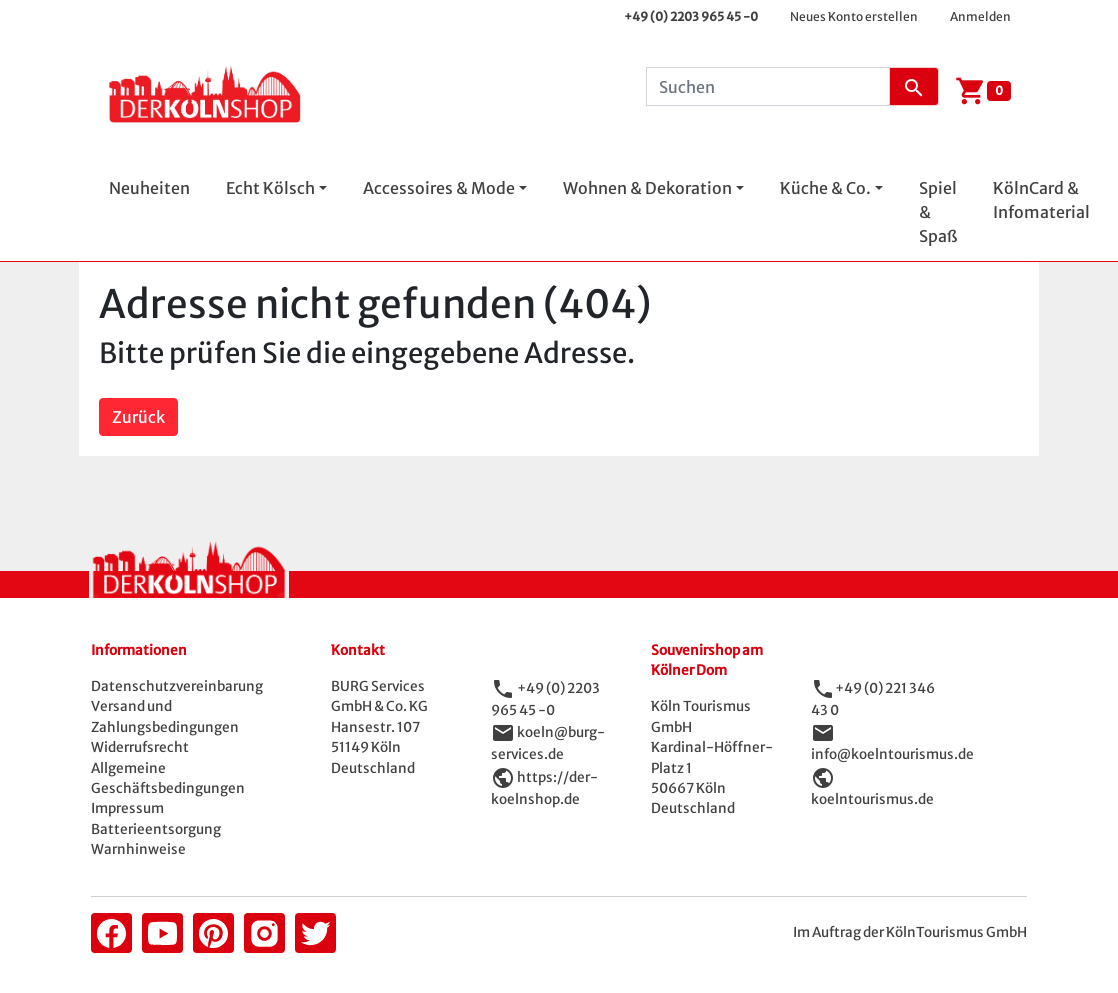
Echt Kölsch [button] (270, 188)
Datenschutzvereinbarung (177, 686)
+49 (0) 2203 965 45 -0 (691, 16)
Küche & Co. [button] (825, 188)
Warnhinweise (138, 849)
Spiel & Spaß (938, 212)
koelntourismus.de (872, 799)
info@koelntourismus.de (892, 754)
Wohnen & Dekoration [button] (647, 188)
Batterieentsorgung (156, 829)
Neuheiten (149, 188)
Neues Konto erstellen (854, 16)
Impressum (127, 808)
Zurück (138, 417)
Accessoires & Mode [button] (439, 188)
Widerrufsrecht (140, 747)
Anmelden (980, 16)
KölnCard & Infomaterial (1041, 200)
